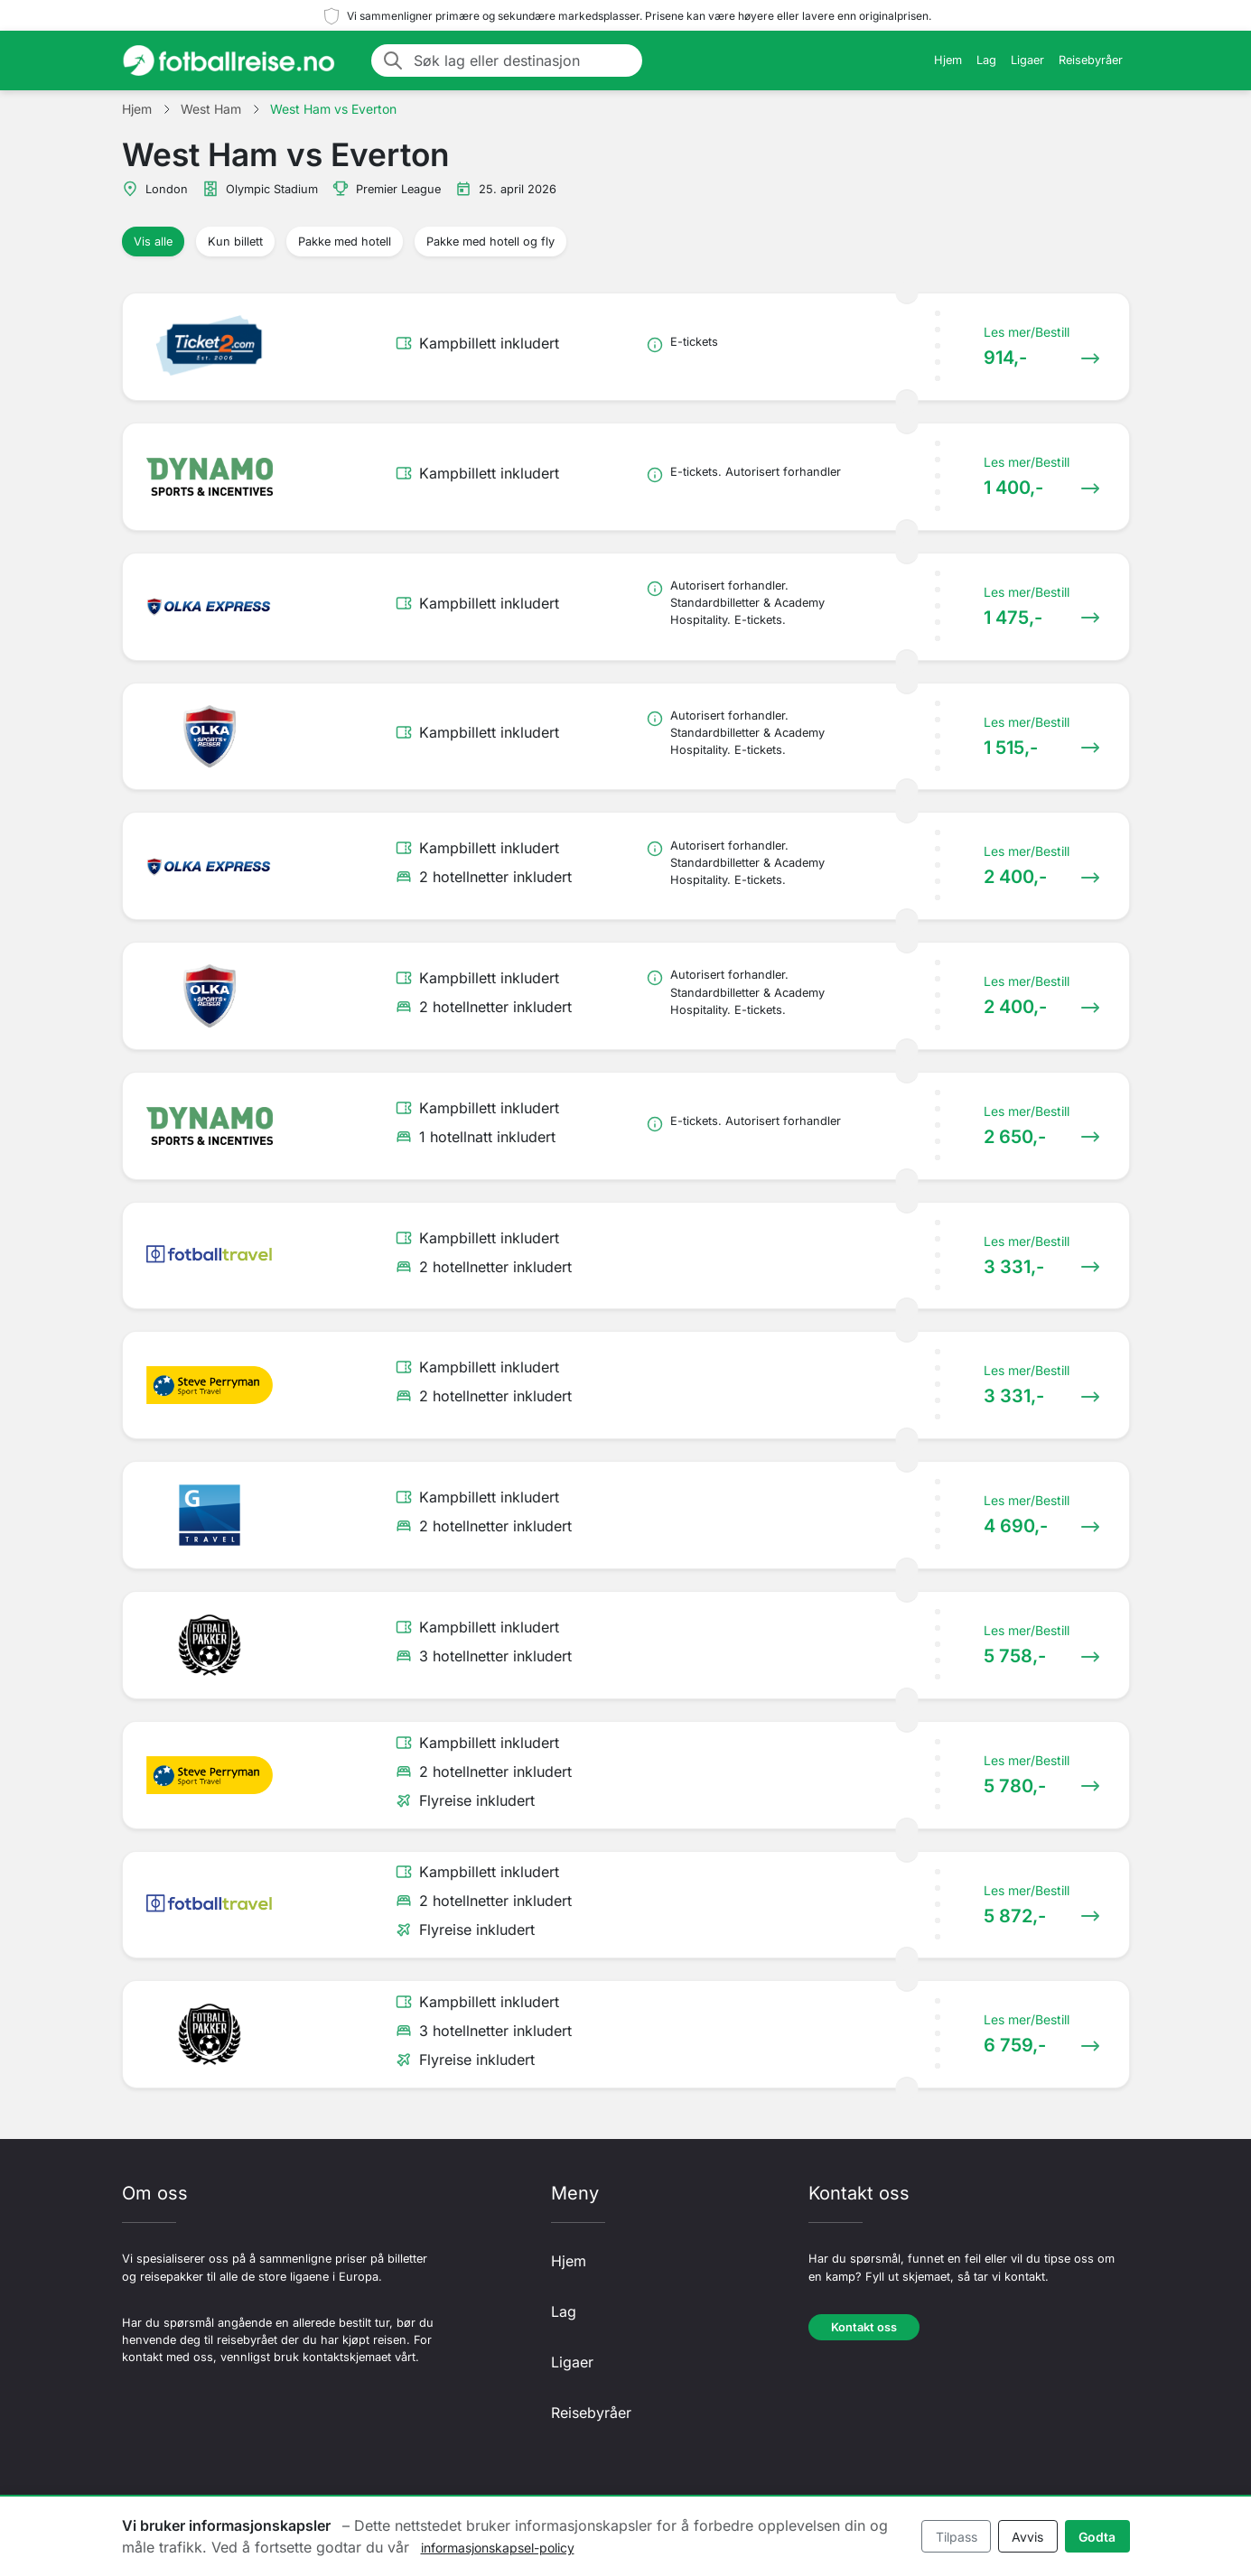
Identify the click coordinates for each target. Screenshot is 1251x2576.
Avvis (1027, 2536)
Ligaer (1027, 60)
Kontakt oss (864, 2327)
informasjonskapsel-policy (497, 2547)
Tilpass (956, 2536)
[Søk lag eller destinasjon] (522, 60)
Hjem (948, 60)
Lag (986, 60)
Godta (1097, 2536)
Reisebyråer (1091, 60)
